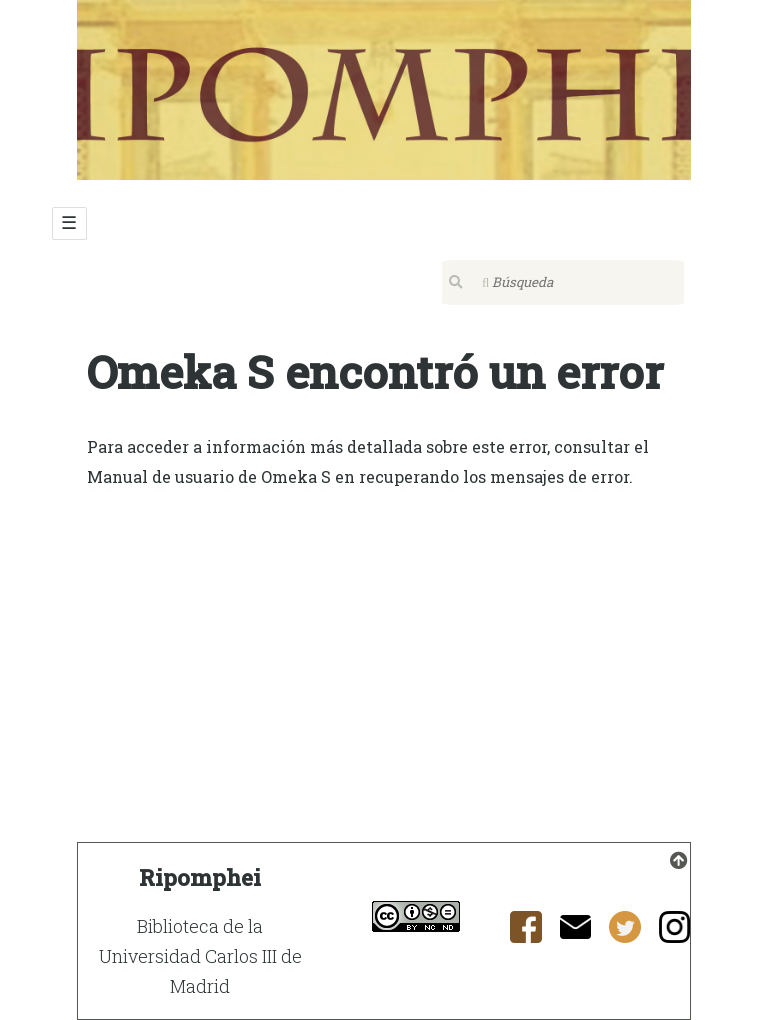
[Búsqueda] (563, 282)
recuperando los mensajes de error (494, 476)
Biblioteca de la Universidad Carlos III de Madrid (200, 956)
